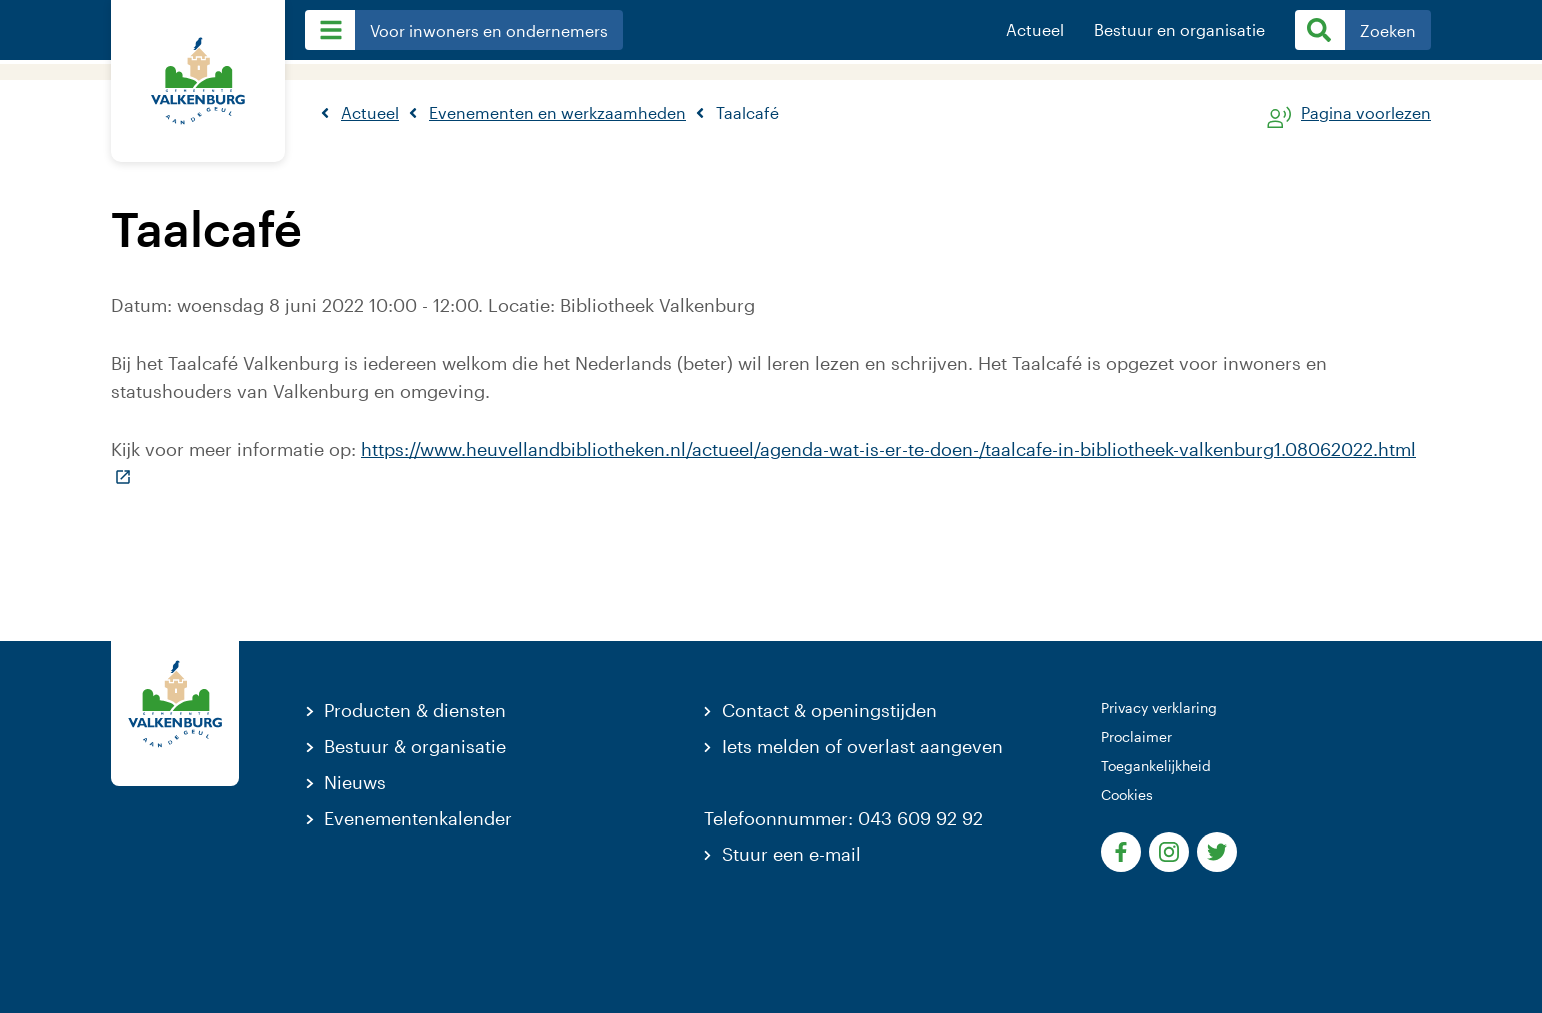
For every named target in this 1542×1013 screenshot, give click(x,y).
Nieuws (355, 782)
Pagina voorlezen (1366, 113)
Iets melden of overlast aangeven (862, 746)
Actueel (1035, 30)
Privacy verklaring (1159, 707)
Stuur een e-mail (791, 854)
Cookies (1127, 794)
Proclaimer (1136, 736)
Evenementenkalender (418, 818)
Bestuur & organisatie (415, 746)
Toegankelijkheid (1156, 765)
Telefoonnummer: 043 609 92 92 (843, 818)
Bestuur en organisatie (1179, 30)
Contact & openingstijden (829, 710)
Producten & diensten (415, 710)
